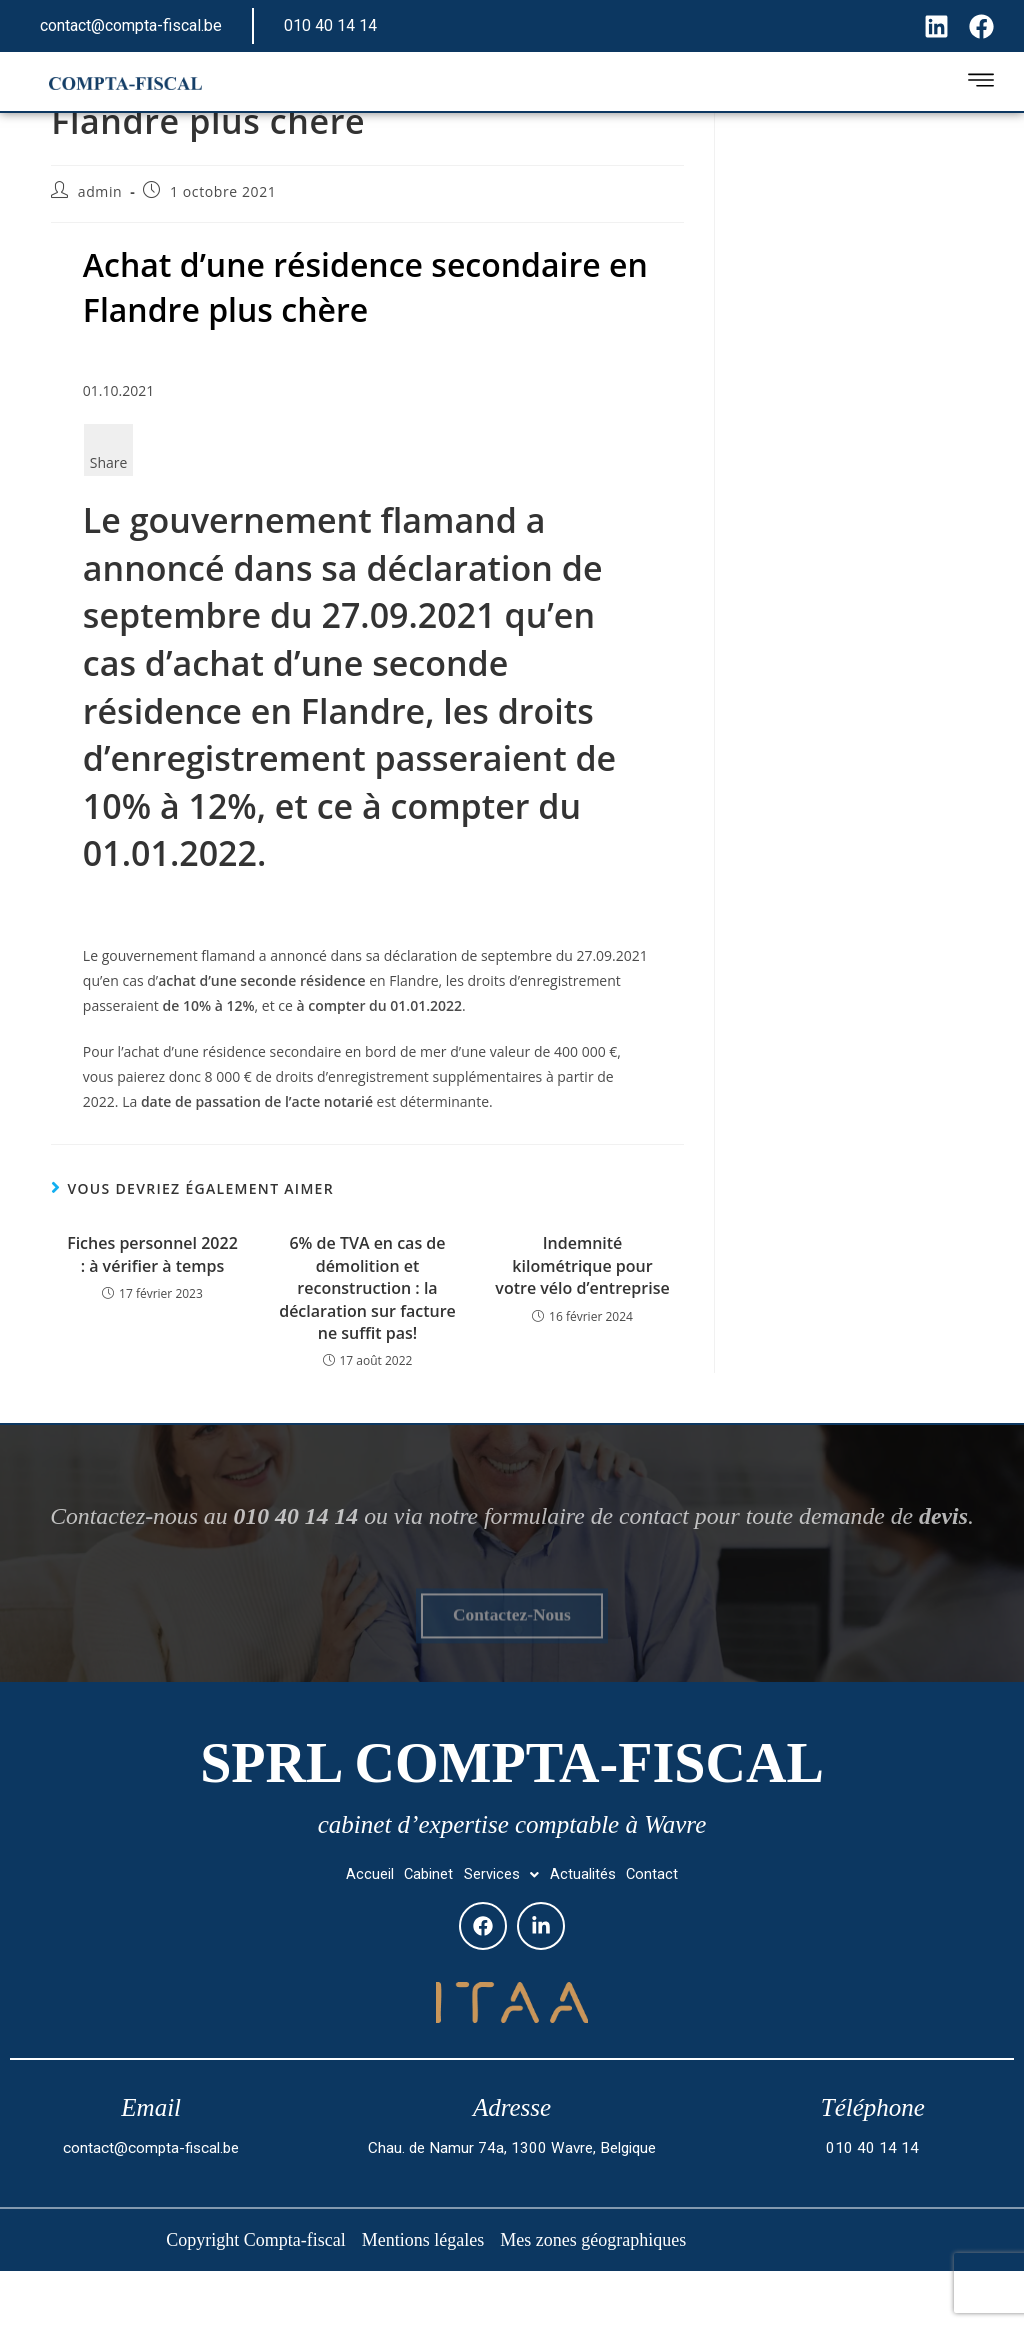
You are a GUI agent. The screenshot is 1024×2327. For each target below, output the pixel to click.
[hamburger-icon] (980, 83)
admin (100, 191)
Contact (679, 1931)
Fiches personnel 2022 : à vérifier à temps (152, 1254)
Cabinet (415, 1931)
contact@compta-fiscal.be (131, 25)
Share (109, 462)
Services (502, 1931)
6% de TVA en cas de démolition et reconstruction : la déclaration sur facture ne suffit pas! (367, 1288)
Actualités (598, 1931)
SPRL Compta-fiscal (511, 1810)
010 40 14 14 (330, 25)
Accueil (343, 1931)
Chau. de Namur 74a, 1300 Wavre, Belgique (512, 2208)
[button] (502, 1932)
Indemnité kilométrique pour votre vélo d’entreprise (582, 1265)
